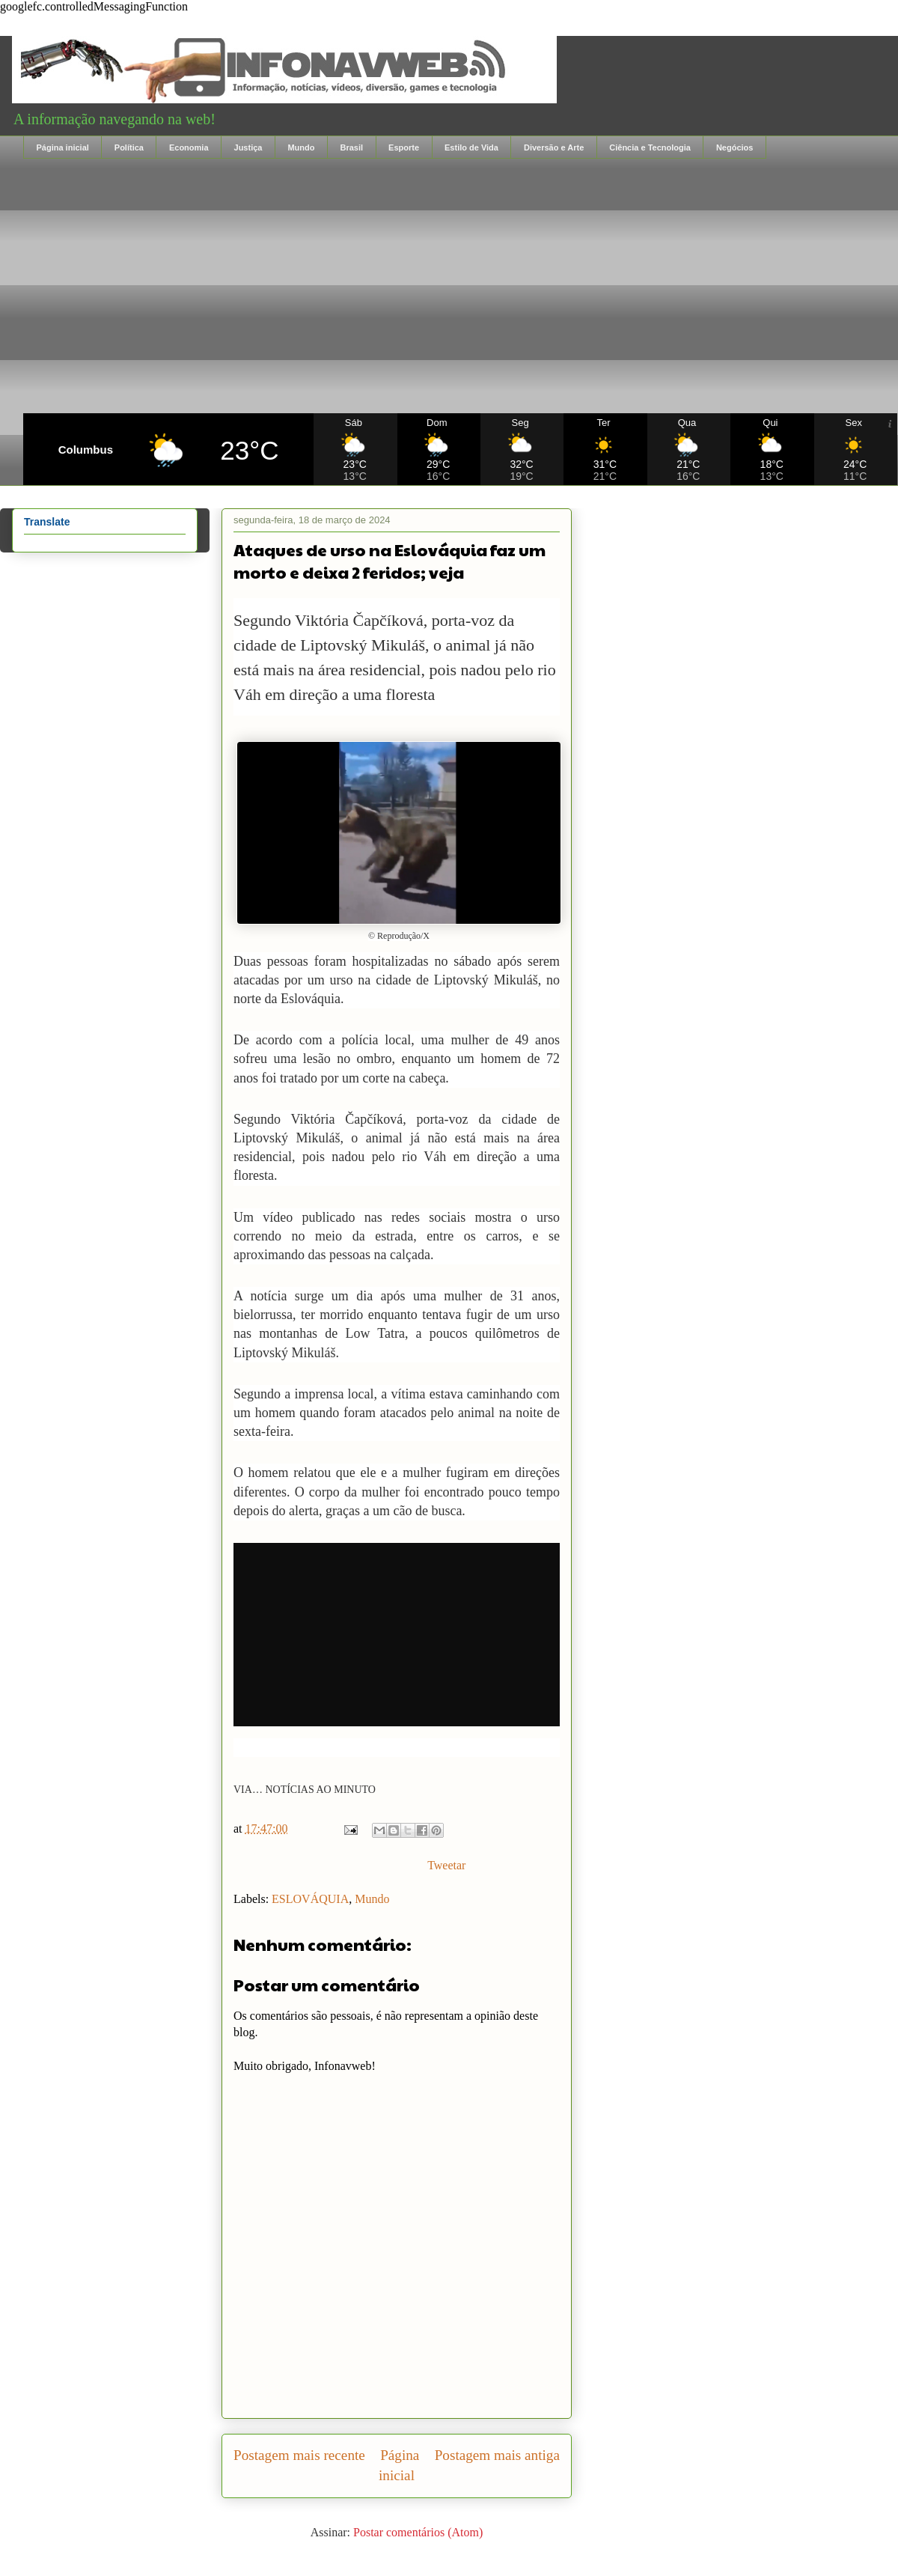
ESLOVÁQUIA (310, 1899)
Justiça (248, 147)
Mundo (300, 147)
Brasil (351, 147)
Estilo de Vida (471, 147)
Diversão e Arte (554, 147)
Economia (189, 147)
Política (129, 147)
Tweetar (446, 1865)
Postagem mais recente (299, 2455)
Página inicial (63, 147)
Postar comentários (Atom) (418, 2532)
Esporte (403, 147)
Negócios (735, 147)
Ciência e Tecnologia (650, 147)
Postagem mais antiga (497, 2455)
